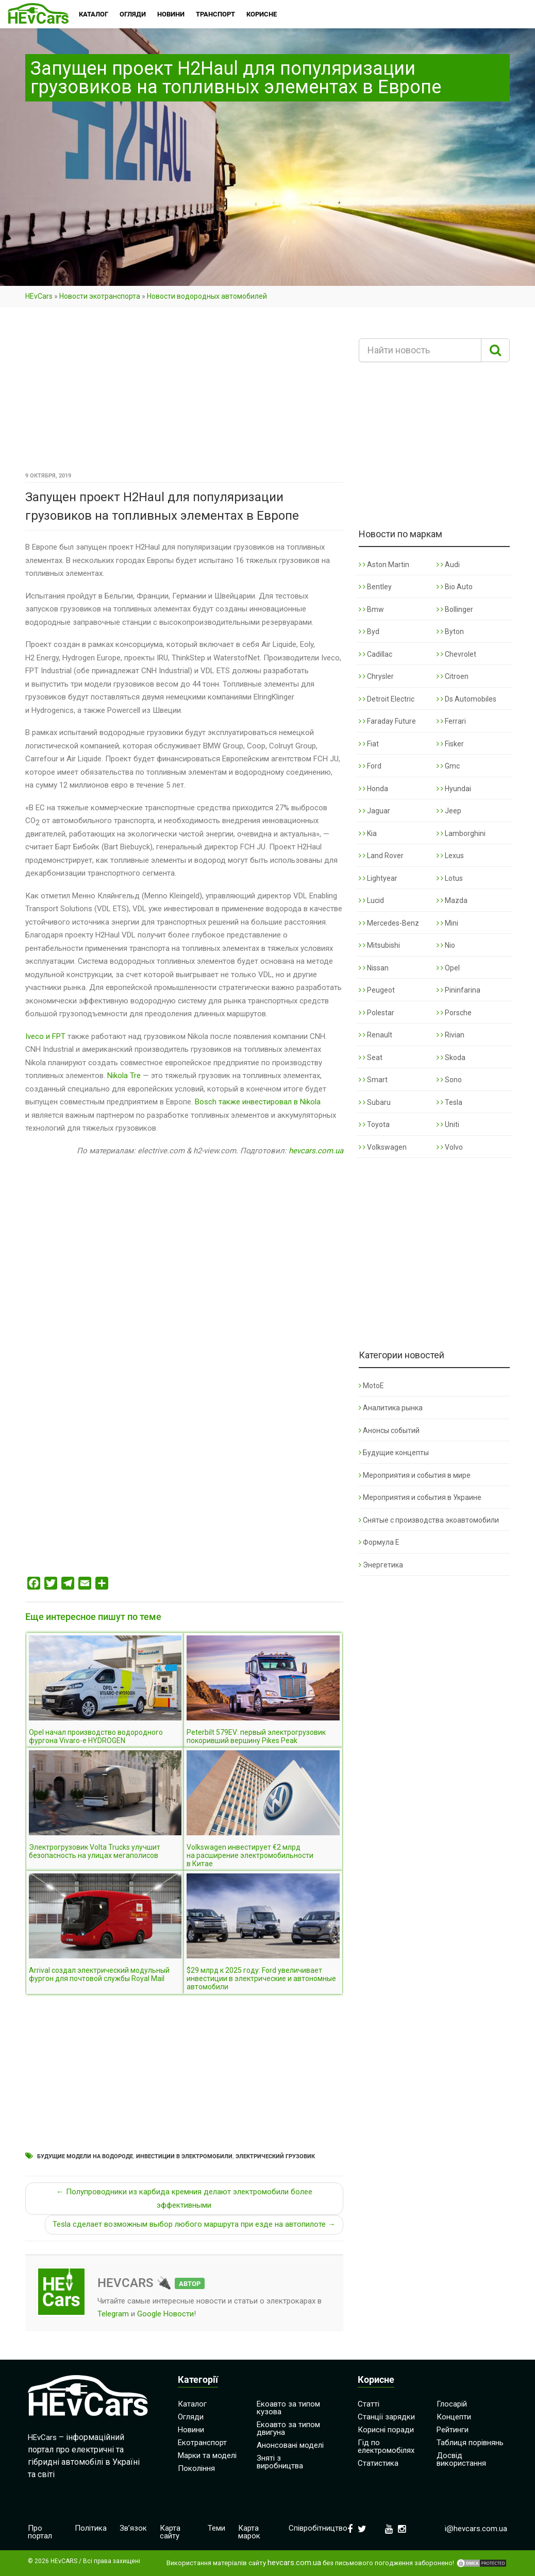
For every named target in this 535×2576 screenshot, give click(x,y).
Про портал (40, 2531)
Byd (369, 631)
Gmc (448, 766)
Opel (448, 968)
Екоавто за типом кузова (288, 2407)
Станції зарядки (386, 2416)
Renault (375, 1035)
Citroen (453, 676)
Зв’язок (133, 2528)
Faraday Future (387, 721)
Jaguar (374, 811)
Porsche (454, 1013)
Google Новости (165, 2313)
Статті (368, 2404)
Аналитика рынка (391, 1408)
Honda (373, 788)
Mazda (452, 900)
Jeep (449, 811)
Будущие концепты (394, 1452)
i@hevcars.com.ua (476, 2528)
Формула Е (379, 1542)
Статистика (378, 2463)
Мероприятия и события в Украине (420, 1497)
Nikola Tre (124, 1075)
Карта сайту (170, 2531)
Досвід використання (461, 2459)
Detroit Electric (386, 699)
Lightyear (378, 878)
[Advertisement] (184, 393)
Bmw (371, 609)
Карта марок (249, 2531)
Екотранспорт (202, 2442)
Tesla (449, 1102)
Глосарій (452, 2404)
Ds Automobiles (466, 699)
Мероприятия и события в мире (415, 1475)
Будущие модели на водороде (85, 2156)
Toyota (374, 1124)
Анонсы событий (389, 1430)
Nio (446, 945)
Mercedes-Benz (389, 923)
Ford (370, 766)
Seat (370, 1057)
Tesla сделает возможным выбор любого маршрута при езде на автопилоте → (194, 2224)
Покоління (196, 2468)
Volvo (450, 1147)
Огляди (191, 2416)
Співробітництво (318, 2528)
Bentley (375, 587)
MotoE (371, 1385)
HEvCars (39, 296)
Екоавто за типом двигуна (288, 2428)
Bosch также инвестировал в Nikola (258, 1101)
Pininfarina (458, 990)
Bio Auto (455, 587)
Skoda (451, 1057)
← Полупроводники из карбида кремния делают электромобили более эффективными (184, 2198)
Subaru (375, 1102)
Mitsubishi (379, 945)
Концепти (454, 2416)
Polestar (376, 1013)
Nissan (374, 968)
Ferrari (451, 721)
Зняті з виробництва (280, 2461)
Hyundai (454, 788)
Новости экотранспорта (99, 296)
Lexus (450, 855)
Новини (191, 2429)
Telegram (113, 2313)
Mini (447, 923)
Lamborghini (461, 833)
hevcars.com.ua (316, 1150)
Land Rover (381, 855)
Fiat (369, 744)
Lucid (371, 900)
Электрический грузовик (275, 2156)
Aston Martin (384, 564)
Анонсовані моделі (290, 2445)
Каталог (192, 2404)
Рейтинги (453, 2429)
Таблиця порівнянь (470, 2442)
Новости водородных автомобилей (207, 296)
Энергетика (381, 1565)
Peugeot (377, 990)
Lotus (450, 878)
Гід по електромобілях (386, 2446)
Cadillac (375, 654)
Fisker (450, 744)
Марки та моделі (207, 2455)
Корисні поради (386, 2429)
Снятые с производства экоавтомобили (429, 1520)
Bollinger (455, 609)
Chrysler (376, 676)
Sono (449, 1080)
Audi (448, 564)
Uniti (448, 1124)
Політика (91, 2528)
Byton (450, 631)
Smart (373, 1080)
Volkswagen (383, 1147)
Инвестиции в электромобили (184, 2156)
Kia (368, 833)
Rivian (450, 1035)
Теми (216, 2528)
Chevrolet (456, 654)
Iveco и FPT (45, 1036)
